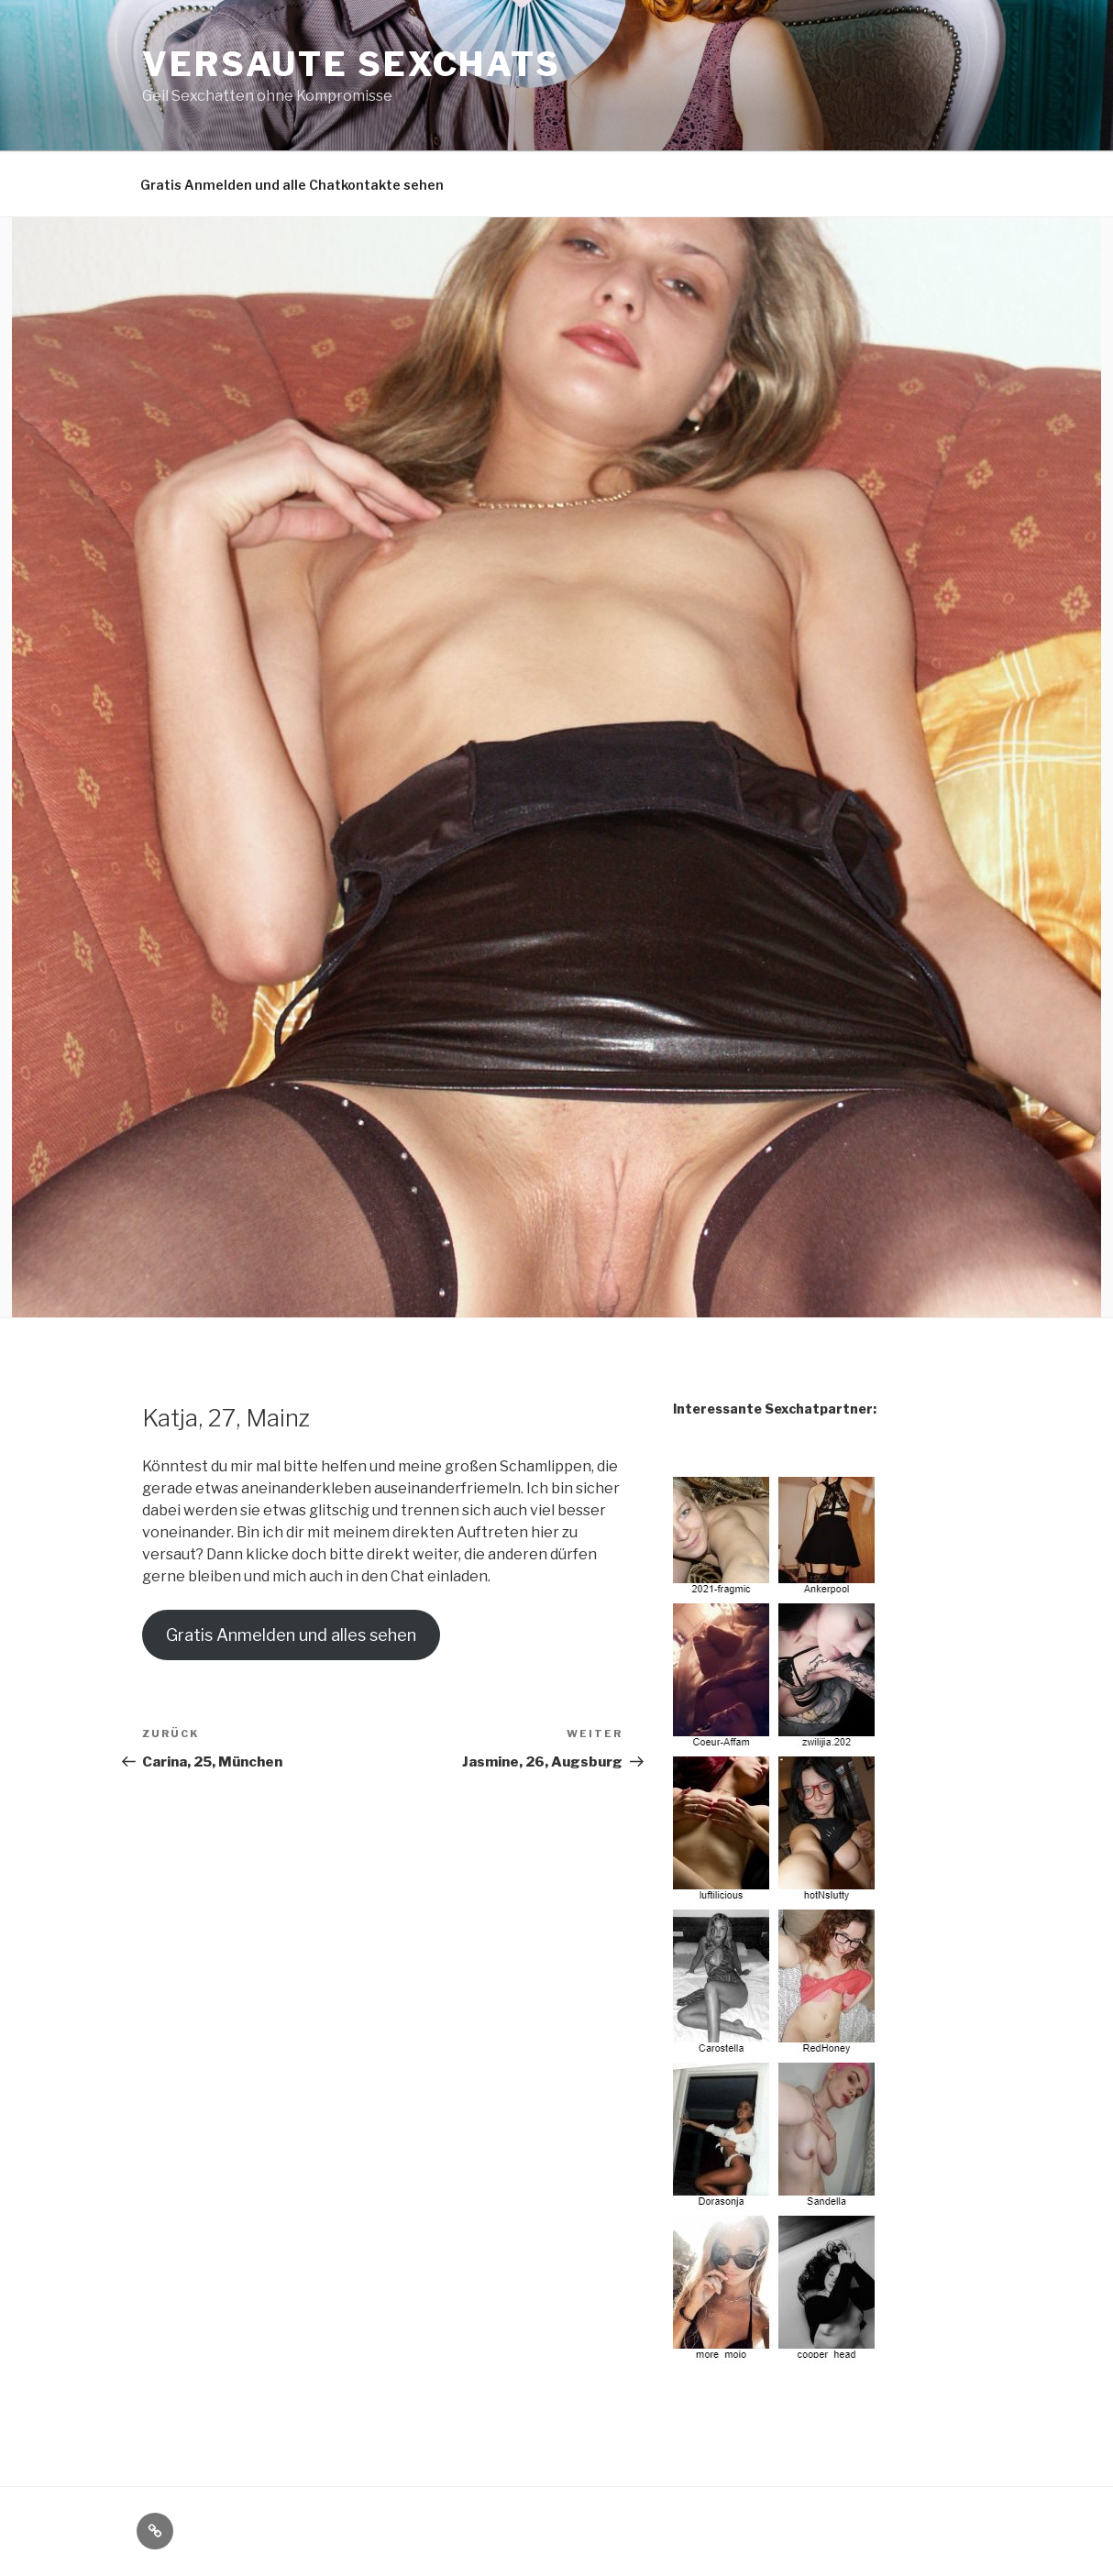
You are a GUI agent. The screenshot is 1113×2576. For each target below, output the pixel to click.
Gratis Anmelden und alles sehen (291, 1635)
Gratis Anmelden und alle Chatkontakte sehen (292, 185)
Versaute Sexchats (351, 64)
